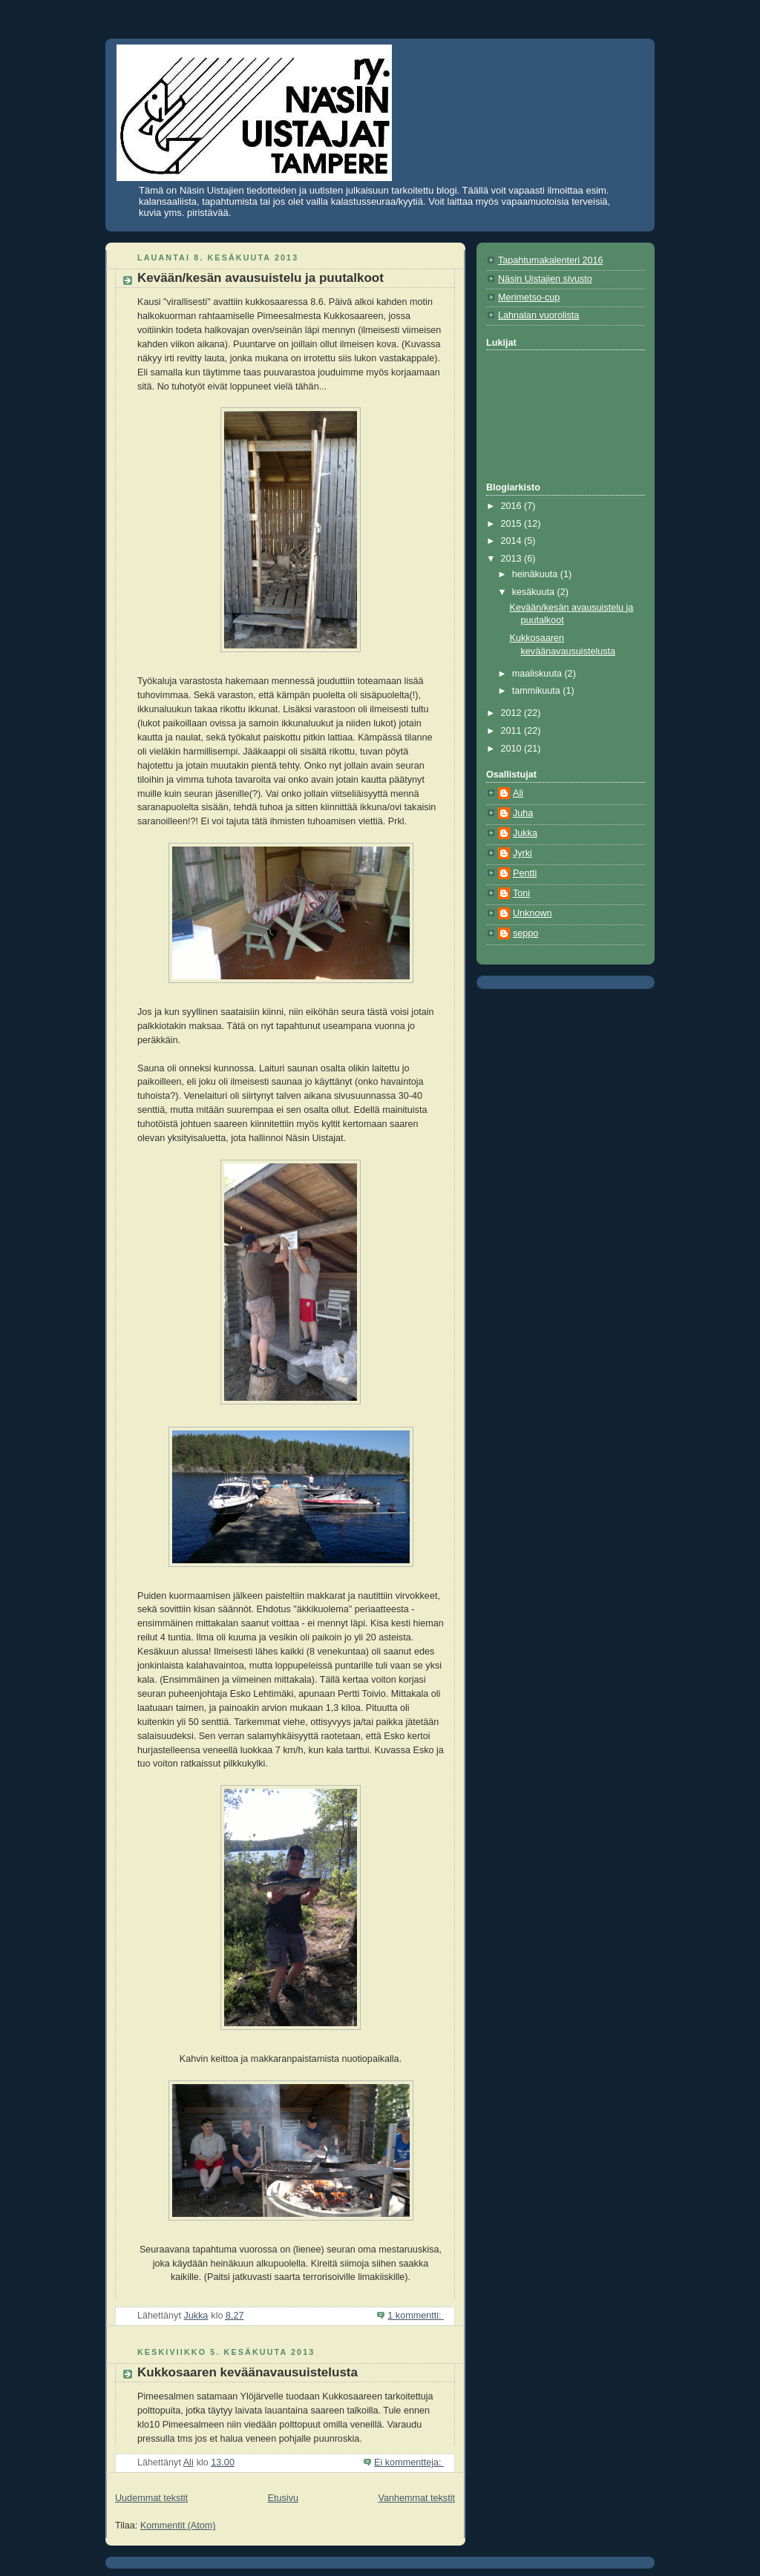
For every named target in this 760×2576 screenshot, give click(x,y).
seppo (525, 933)
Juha (523, 813)
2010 (513, 748)
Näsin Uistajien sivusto (545, 279)
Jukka (525, 833)
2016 (513, 506)
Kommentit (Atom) (178, 2525)
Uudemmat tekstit (151, 2498)
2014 (513, 541)
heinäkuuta (536, 574)
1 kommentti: (415, 2315)
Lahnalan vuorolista (538, 315)
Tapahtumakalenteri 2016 (550, 260)
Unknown (532, 913)
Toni (521, 893)
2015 (513, 524)
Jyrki (522, 853)
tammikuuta (537, 691)
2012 (513, 713)
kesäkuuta (534, 592)
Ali (518, 793)
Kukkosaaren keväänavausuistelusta (247, 2372)
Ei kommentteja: (409, 2462)
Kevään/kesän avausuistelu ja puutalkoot (260, 278)
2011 (513, 731)
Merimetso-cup (529, 297)
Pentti (525, 873)
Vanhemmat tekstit (417, 2498)
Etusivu (283, 2498)
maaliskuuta (538, 673)
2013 (513, 558)
